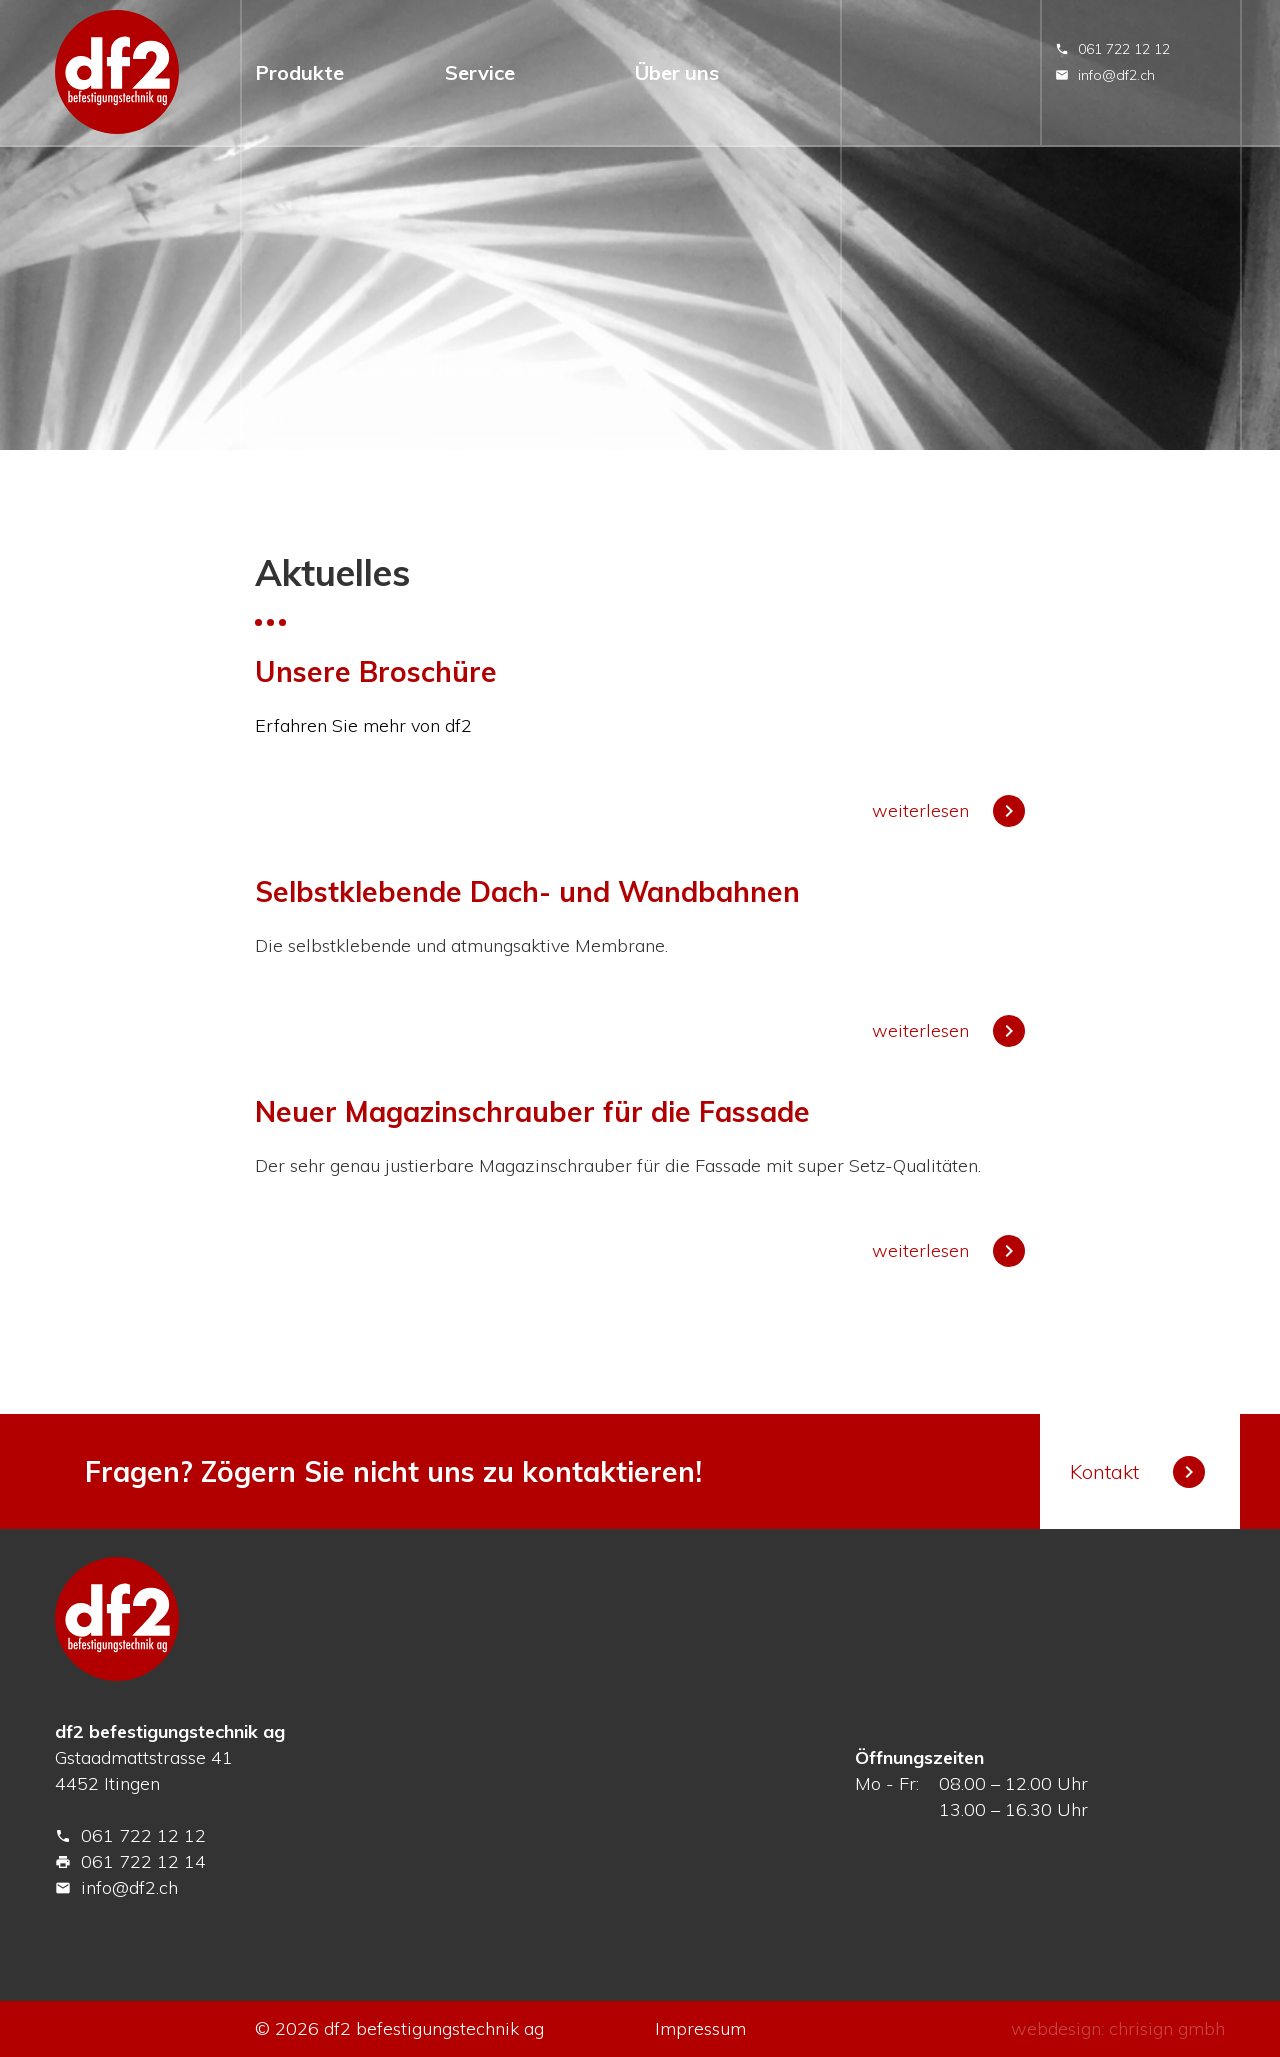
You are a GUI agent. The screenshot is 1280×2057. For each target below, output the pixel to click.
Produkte (299, 72)
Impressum (700, 2028)
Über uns (677, 72)
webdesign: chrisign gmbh (1118, 2028)
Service (480, 72)
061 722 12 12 (1112, 49)
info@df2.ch (1105, 75)
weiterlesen (948, 810)
